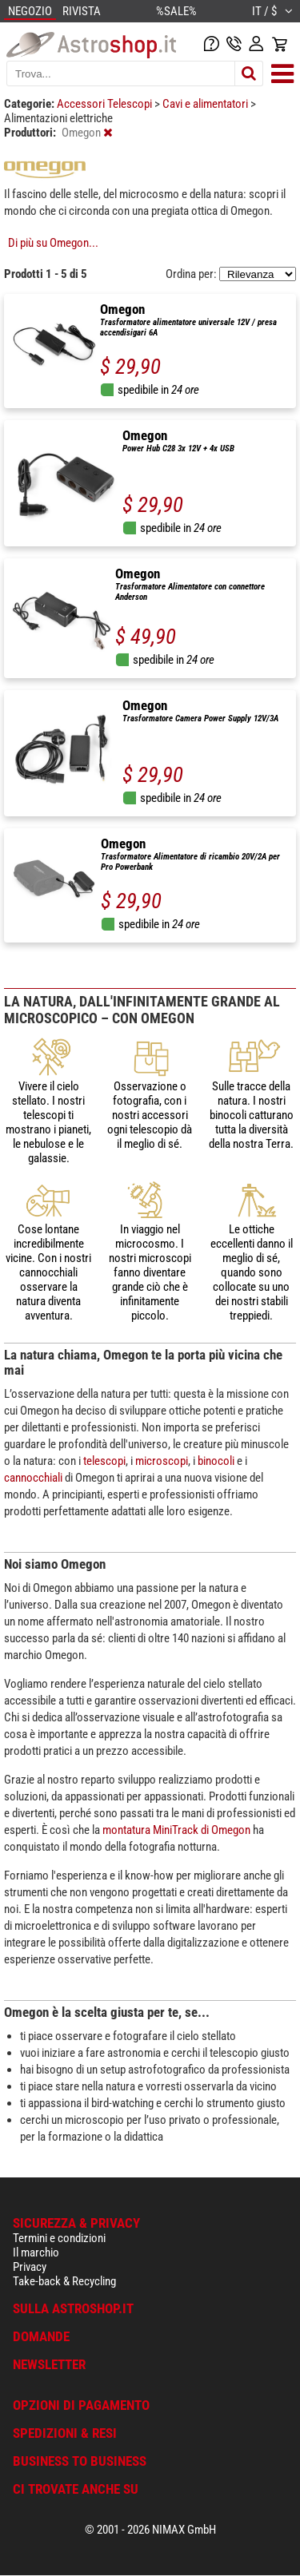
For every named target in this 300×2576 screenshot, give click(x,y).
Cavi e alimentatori (206, 104)
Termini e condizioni (59, 2238)
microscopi (161, 1461)
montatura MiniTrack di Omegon (176, 1830)
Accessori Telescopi (105, 104)
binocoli (216, 1461)
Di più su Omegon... (53, 243)
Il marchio (36, 2252)
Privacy (29, 2267)
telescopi (104, 1461)
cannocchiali (33, 1478)
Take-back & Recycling (64, 2281)
